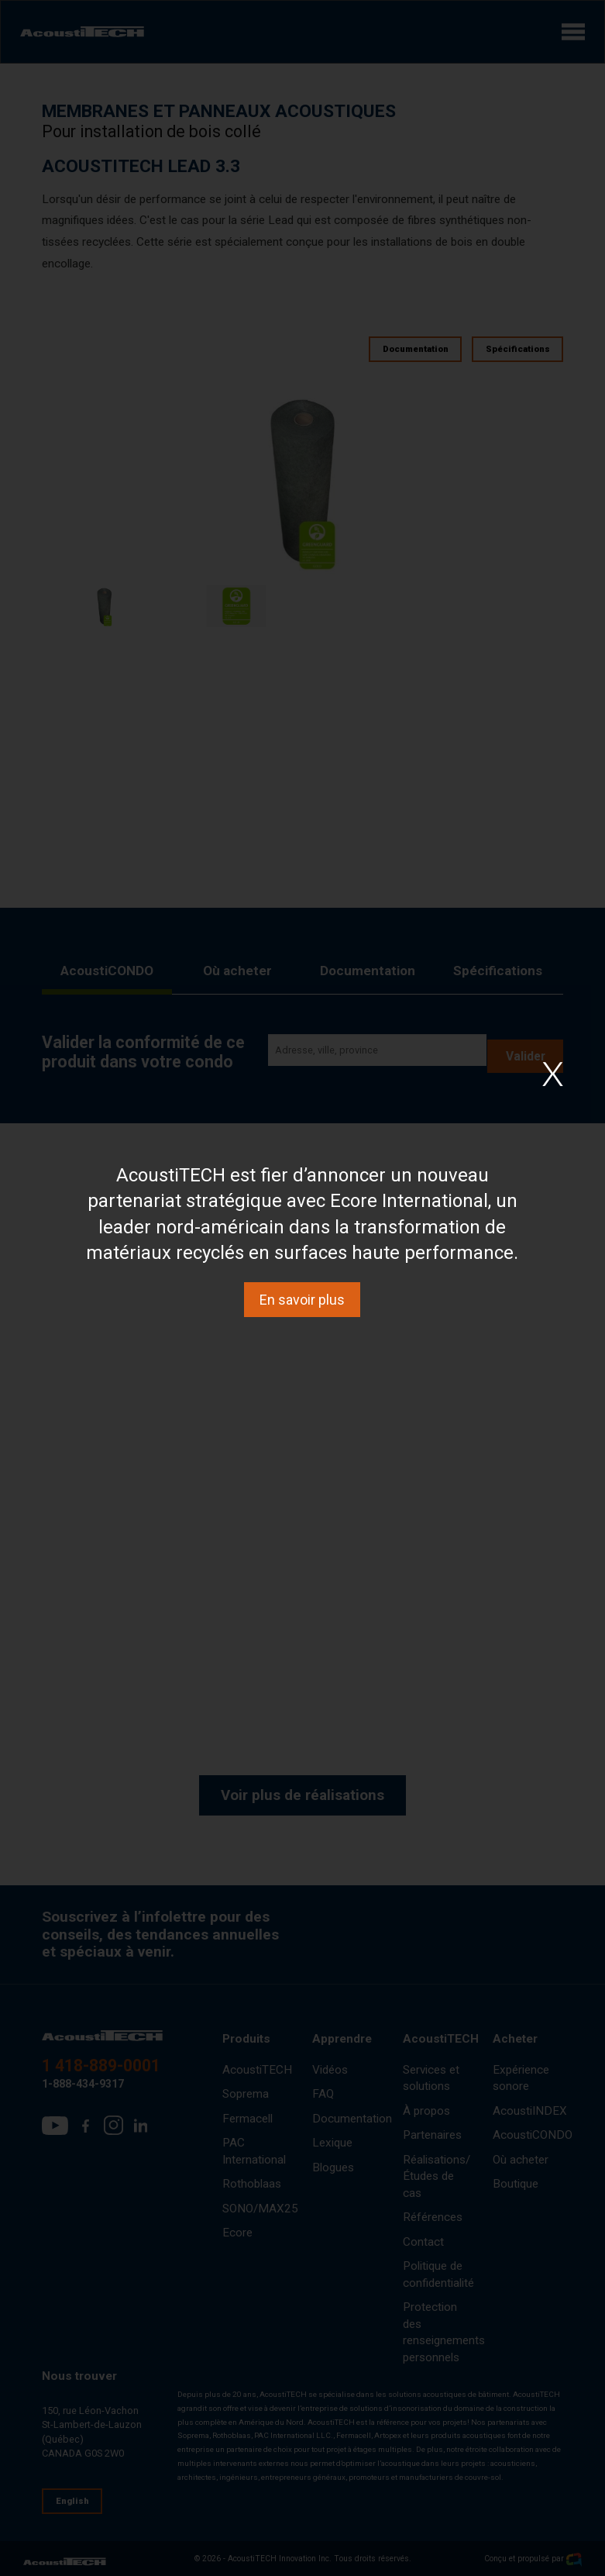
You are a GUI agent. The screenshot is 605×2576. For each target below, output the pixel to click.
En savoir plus (302, 1299)
